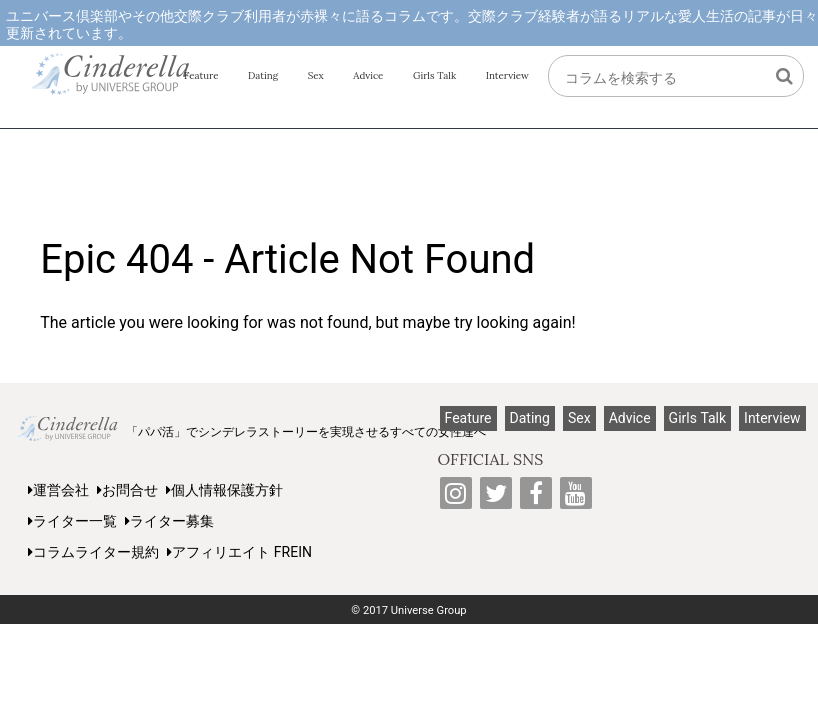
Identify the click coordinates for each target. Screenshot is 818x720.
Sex (316, 75)
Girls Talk (434, 75)
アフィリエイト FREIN (239, 552)
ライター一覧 (72, 521)
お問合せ (127, 490)
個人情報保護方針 (224, 490)
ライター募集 (169, 521)
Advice (368, 75)
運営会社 (58, 490)
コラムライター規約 (93, 552)
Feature (201, 75)
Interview (507, 75)
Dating (263, 75)
